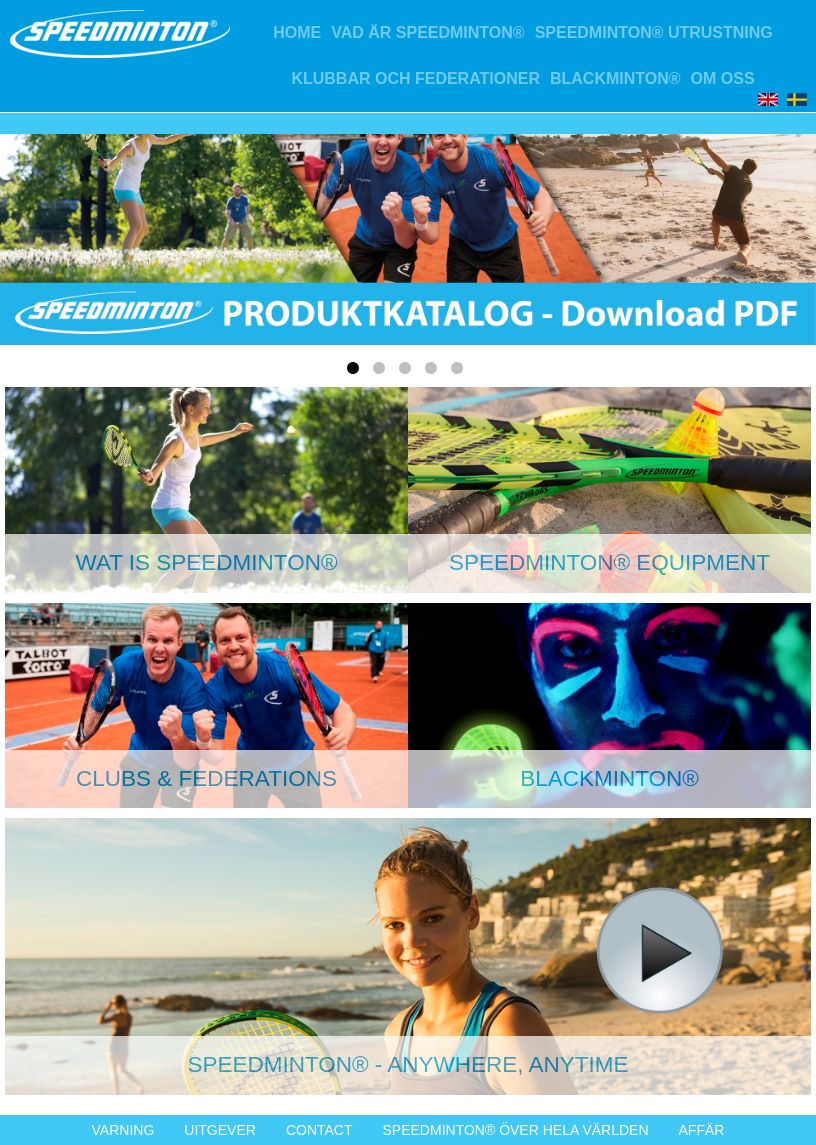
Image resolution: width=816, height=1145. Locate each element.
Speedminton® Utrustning (654, 32)
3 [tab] (408, 372)
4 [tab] (434, 372)
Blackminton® (615, 78)
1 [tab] (356, 372)
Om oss (723, 78)
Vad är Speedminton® (427, 32)
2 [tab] (382, 372)
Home (297, 32)
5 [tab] (460, 372)
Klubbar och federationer (415, 78)
